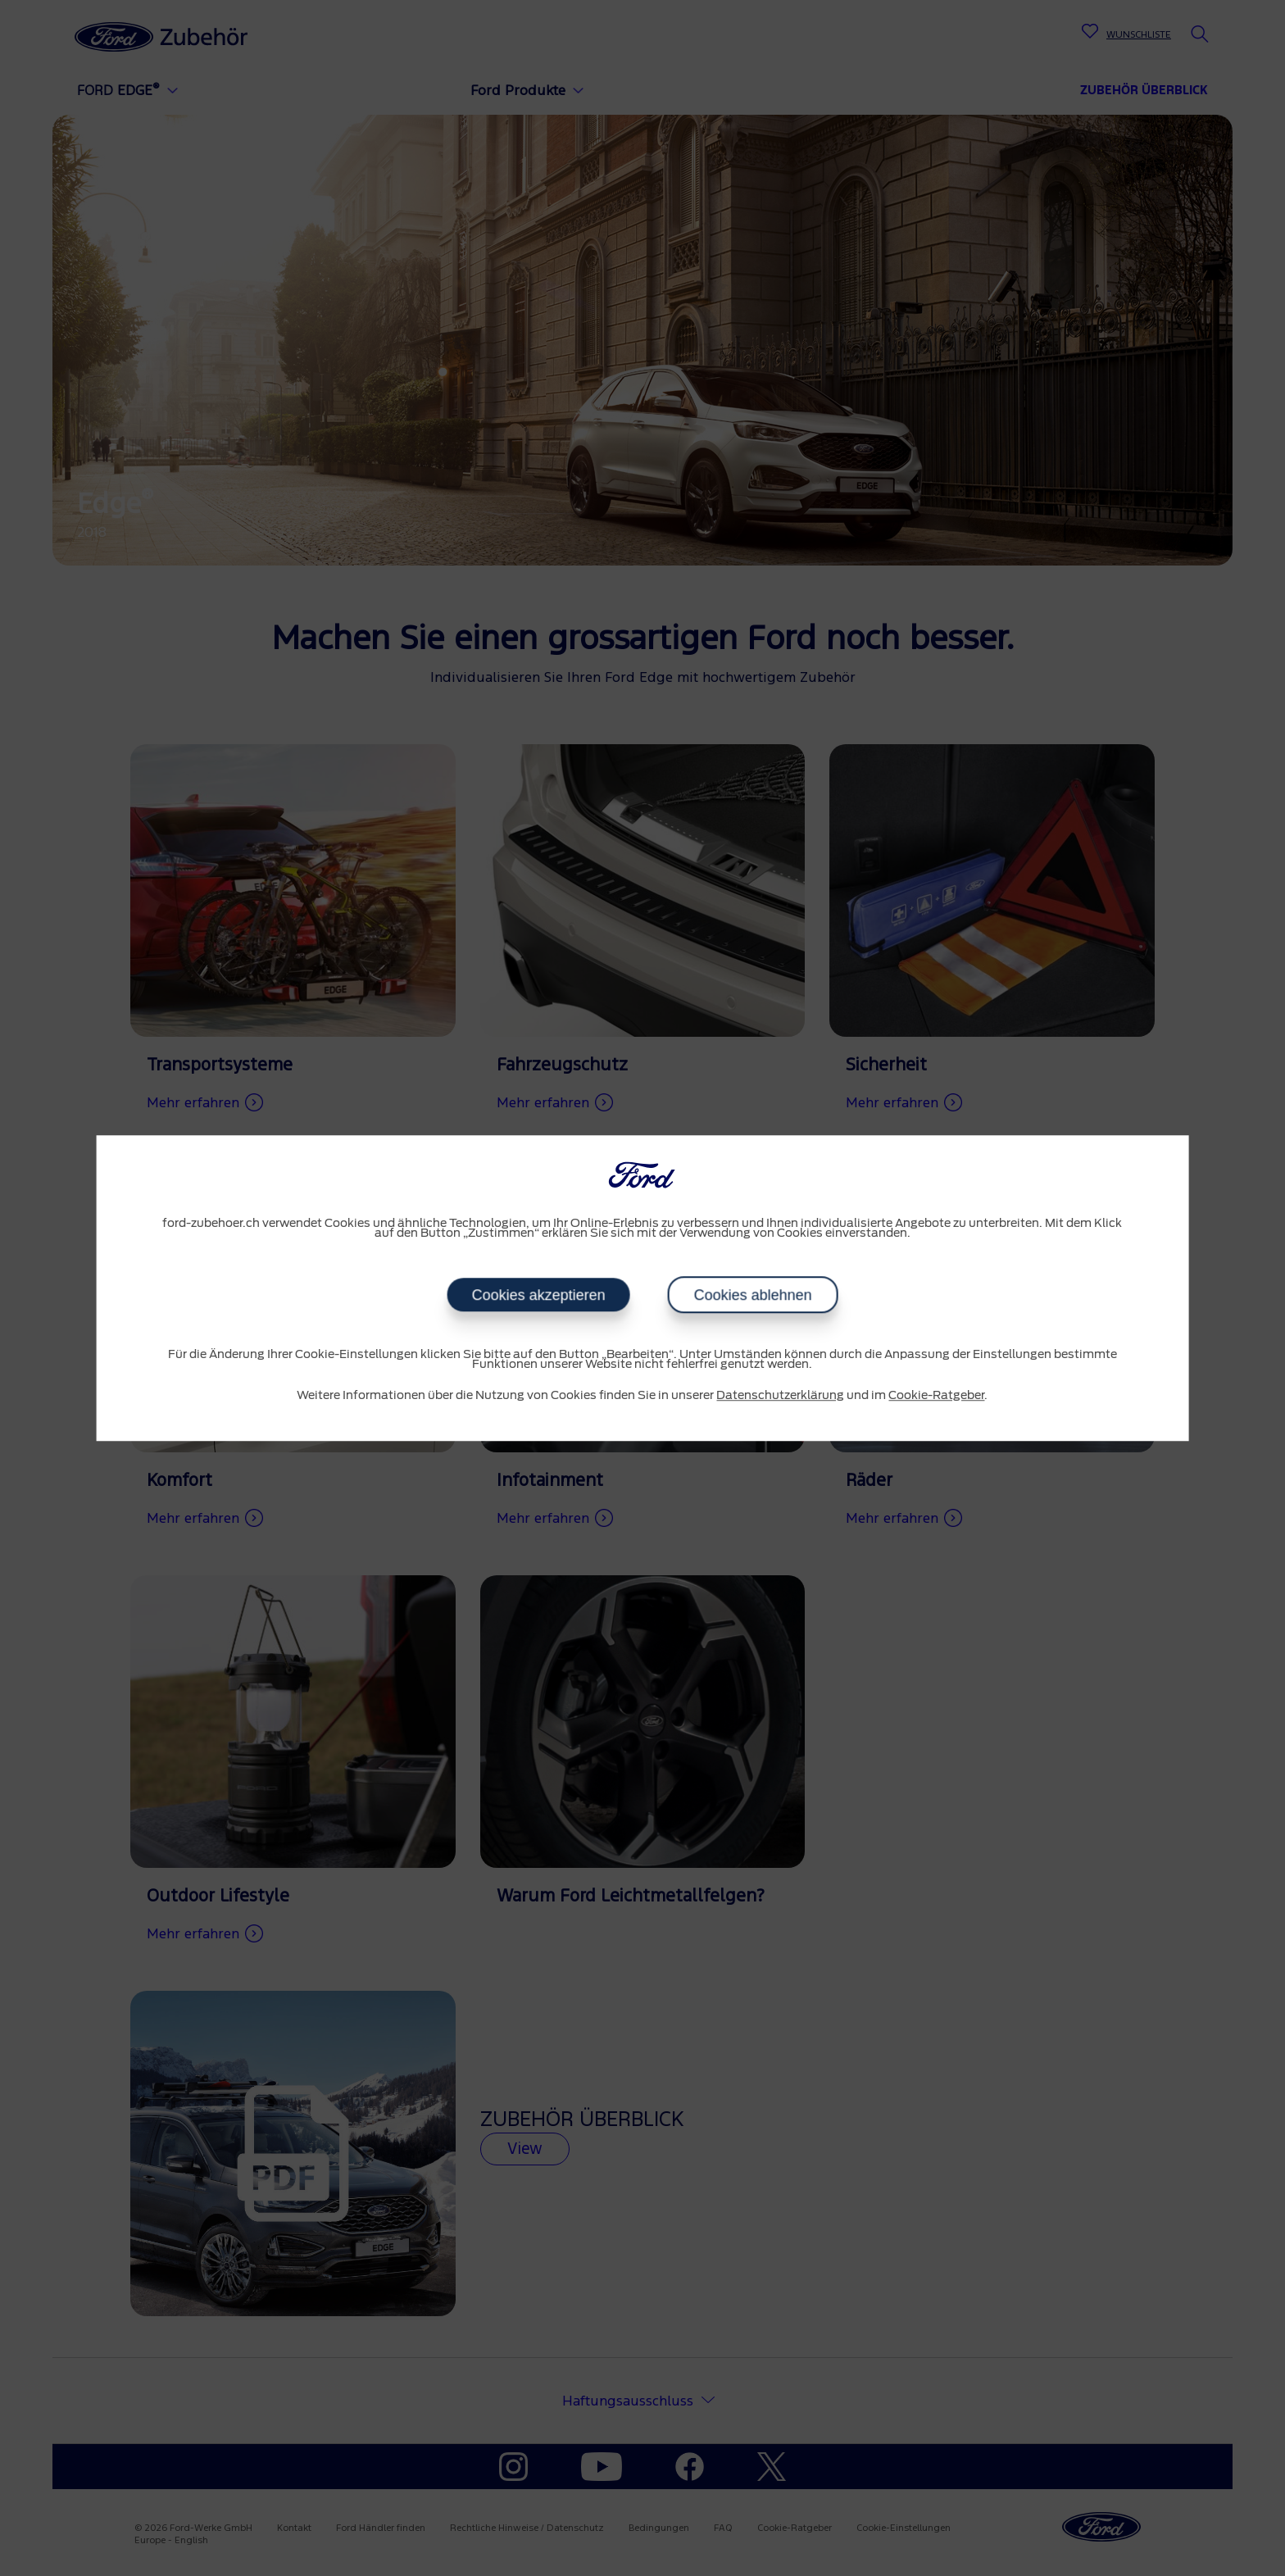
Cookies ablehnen (752, 1295)
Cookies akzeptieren (538, 1295)
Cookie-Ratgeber (936, 1396)
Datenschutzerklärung (780, 1396)
